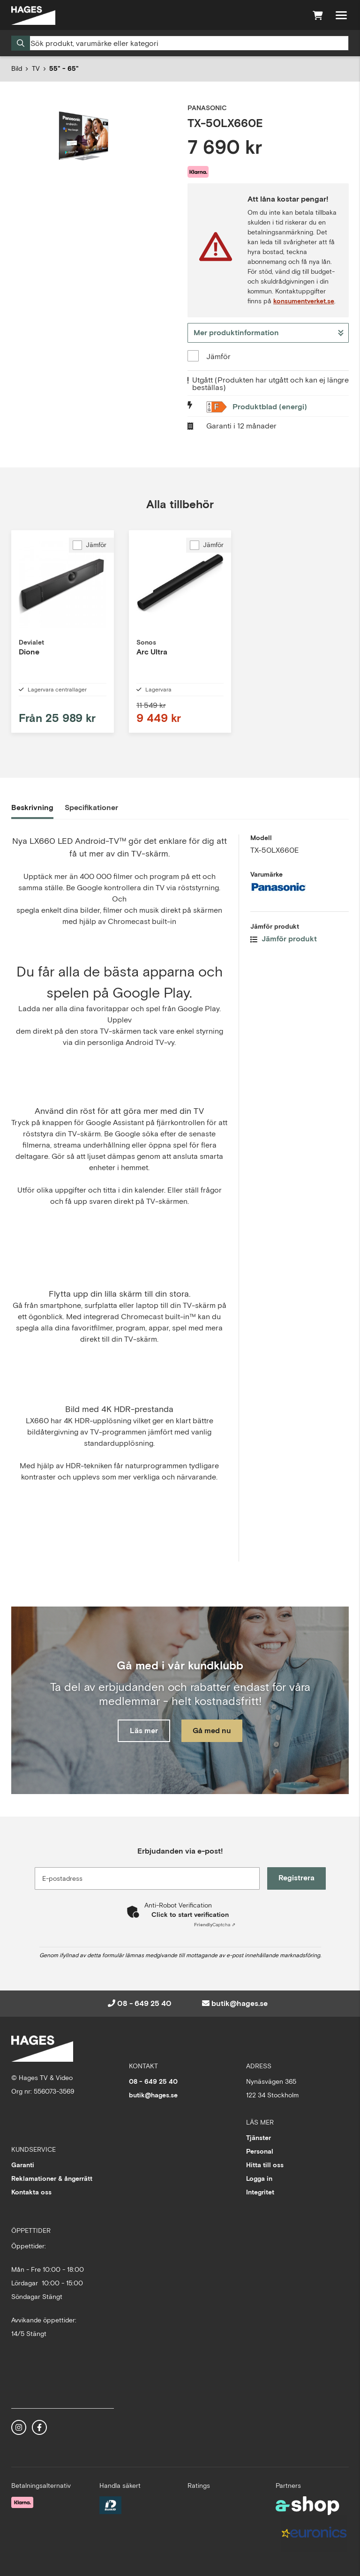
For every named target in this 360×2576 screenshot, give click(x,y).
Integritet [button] (260, 2192)
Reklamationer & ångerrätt (51, 2178)
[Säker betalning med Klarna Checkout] (22, 2502)
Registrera (296, 1877)
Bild (16, 68)
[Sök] (180, 43)
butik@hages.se (239, 2003)
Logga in (259, 2178)
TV (36, 68)
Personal (259, 2151)
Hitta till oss (265, 2165)
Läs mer (144, 1730)
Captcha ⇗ (214, 1924)
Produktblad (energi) (269, 407)
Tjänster (258, 2137)
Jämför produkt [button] (283, 938)
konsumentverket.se (303, 301)
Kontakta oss (31, 2192)
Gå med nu (212, 1730)
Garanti (22, 2165)
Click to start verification (190, 1914)
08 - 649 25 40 (144, 2003)
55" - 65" (64, 68)
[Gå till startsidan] (33, 15)
